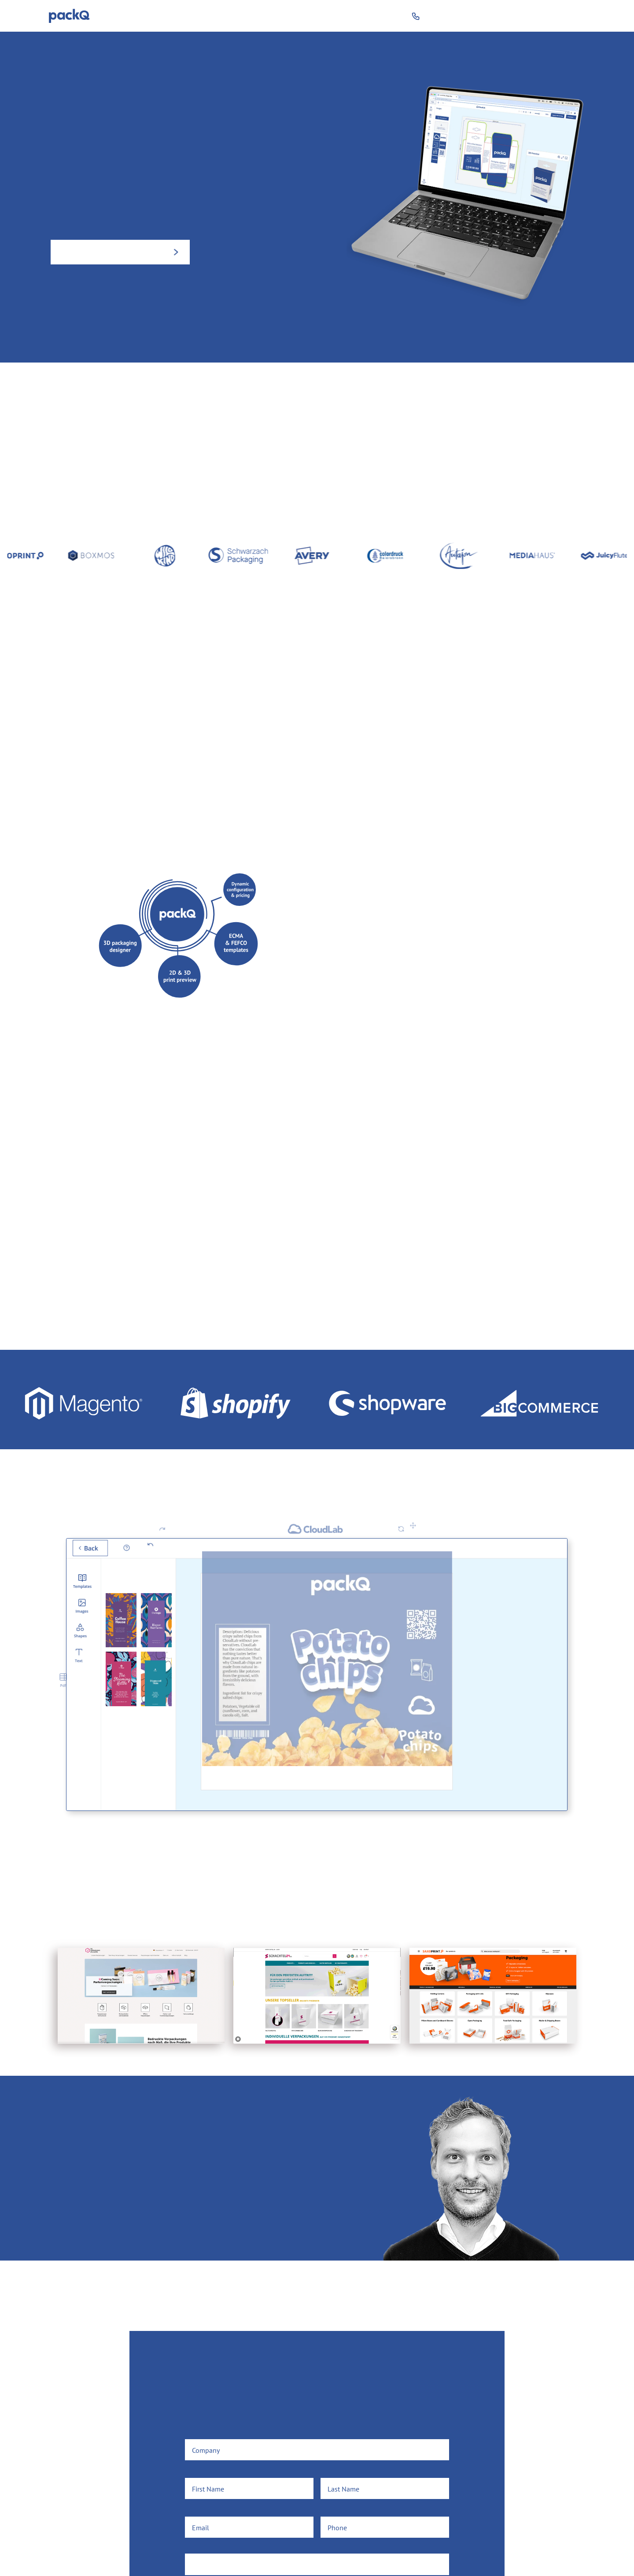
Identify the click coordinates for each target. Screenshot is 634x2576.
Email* (194, 2510)
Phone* (332, 2510)
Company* (200, 2433)
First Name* (203, 2471)
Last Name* (338, 2471)
